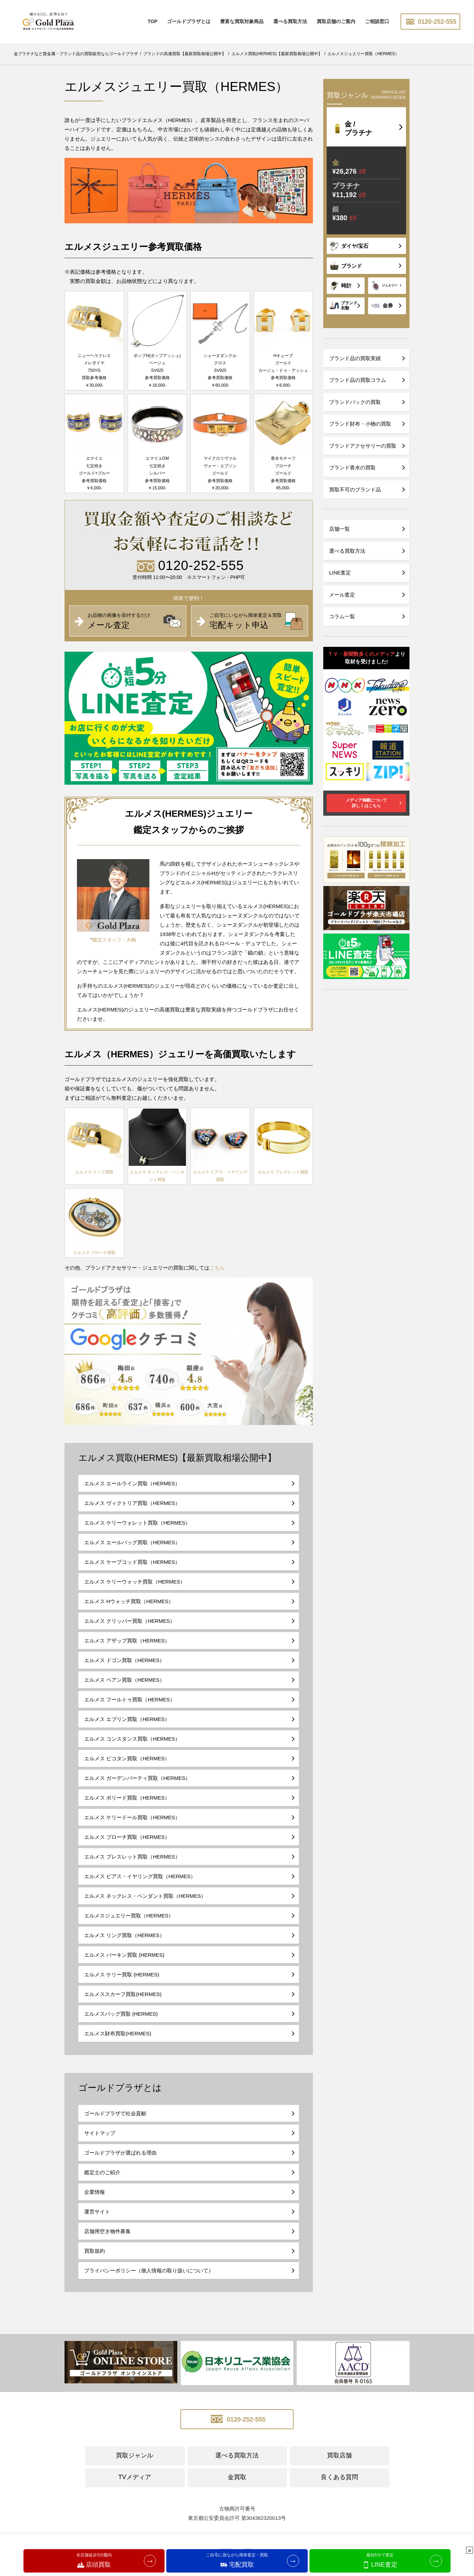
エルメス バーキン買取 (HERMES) (124, 1955)
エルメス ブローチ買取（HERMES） (127, 1837)
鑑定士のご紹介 (102, 2172)
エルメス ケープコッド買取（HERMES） (132, 1562)
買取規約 (94, 2251)
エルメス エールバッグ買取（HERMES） (132, 1542)
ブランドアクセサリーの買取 (362, 446)
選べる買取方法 (290, 21)
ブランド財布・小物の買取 (360, 424)
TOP (153, 21)
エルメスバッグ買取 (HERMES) (121, 2014)
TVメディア (134, 2477)
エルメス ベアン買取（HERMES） (124, 1680)
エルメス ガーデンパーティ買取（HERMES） (137, 1778)
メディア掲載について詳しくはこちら (366, 803)
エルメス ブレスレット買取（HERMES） (132, 1857)
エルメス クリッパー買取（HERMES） (129, 1621)
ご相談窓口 (377, 21)
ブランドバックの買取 (355, 402)
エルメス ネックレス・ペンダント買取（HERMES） (145, 1896)
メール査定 (342, 595)
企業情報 (94, 2192)
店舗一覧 (339, 529)
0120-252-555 (430, 22)
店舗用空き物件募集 (107, 2231)
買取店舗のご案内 (336, 21)
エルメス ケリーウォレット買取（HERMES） (137, 1523)
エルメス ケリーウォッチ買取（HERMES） (134, 1582)
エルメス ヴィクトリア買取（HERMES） (132, 1503)
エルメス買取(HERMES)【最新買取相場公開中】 (177, 1458)
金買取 (237, 2477)
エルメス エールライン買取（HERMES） (132, 1483)
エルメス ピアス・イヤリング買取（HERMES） (140, 1876)
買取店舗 (339, 2455)
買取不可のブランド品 (355, 489)
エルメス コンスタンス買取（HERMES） (132, 1739)
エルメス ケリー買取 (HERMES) (121, 1974)
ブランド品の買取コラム (357, 380)
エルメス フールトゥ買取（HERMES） (129, 1699)
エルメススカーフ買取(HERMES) (122, 1994)
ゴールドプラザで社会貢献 (115, 2113)
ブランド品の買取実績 (355, 358)
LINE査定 (340, 573)
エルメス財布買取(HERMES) (117, 2033)
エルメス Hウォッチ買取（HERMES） (129, 1601)
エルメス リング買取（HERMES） (124, 1935)
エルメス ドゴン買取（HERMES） (124, 1660)
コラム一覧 (342, 616)
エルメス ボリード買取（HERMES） (127, 1798)
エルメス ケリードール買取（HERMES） (132, 1817)
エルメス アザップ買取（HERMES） (127, 1640)
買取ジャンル (134, 2455)
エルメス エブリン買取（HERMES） (127, 1719)
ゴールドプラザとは (188, 21)
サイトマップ (99, 2133)
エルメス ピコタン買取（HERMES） (127, 1758)
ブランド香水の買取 (352, 467)
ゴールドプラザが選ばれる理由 (120, 2153)
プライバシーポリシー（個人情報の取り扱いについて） (149, 2270)
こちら (217, 1268)
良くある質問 (339, 2477)
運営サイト (97, 2211)
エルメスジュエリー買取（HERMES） (129, 1915)
